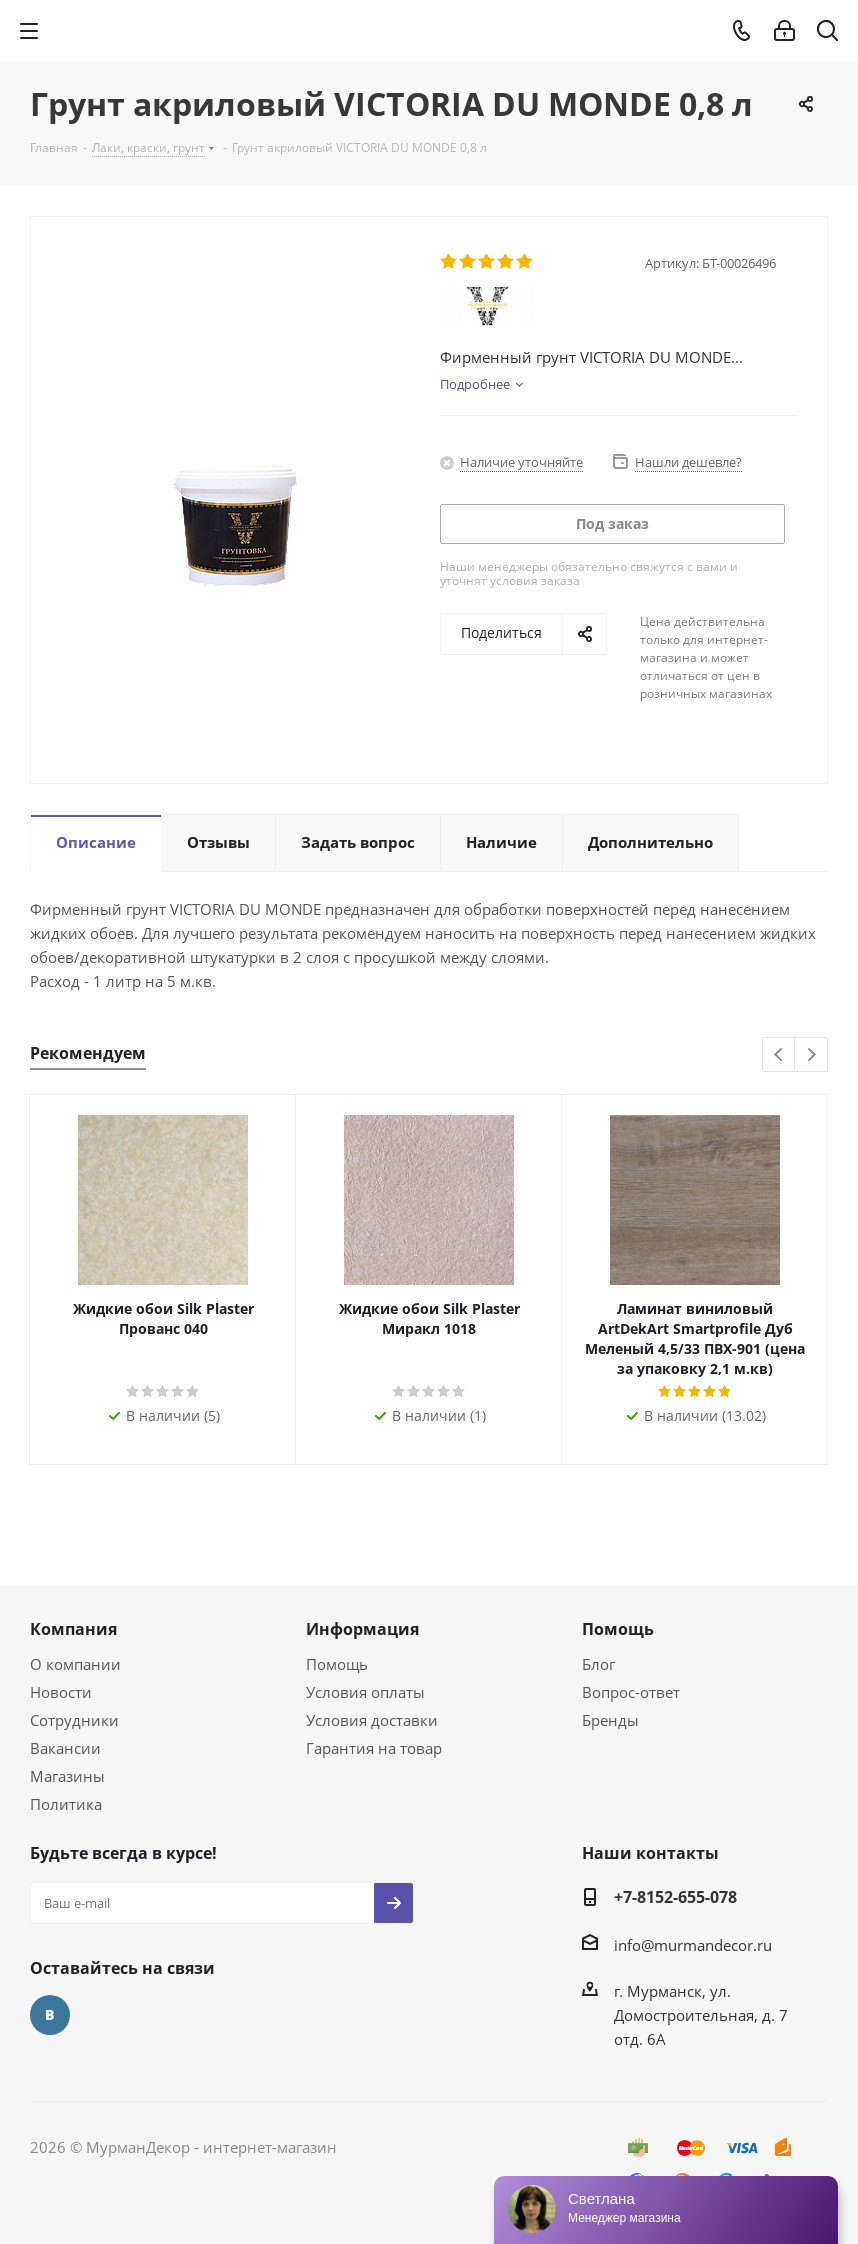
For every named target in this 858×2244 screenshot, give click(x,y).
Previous (779, 1055)
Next (811, 1055)
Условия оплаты (365, 1692)
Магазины (67, 1776)
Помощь (337, 1664)
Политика (66, 1804)
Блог (598, 1664)
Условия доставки (372, 1720)
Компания (73, 1629)
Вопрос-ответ (631, 1692)
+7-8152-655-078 (675, 1897)
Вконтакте (50, 2015)
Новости (61, 1692)
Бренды (610, 1720)
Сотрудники (74, 1720)
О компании (75, 1664)
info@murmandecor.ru (693, 1945)
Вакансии (65, 1748)
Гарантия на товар (374, 1748)
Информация (362, 1629)
